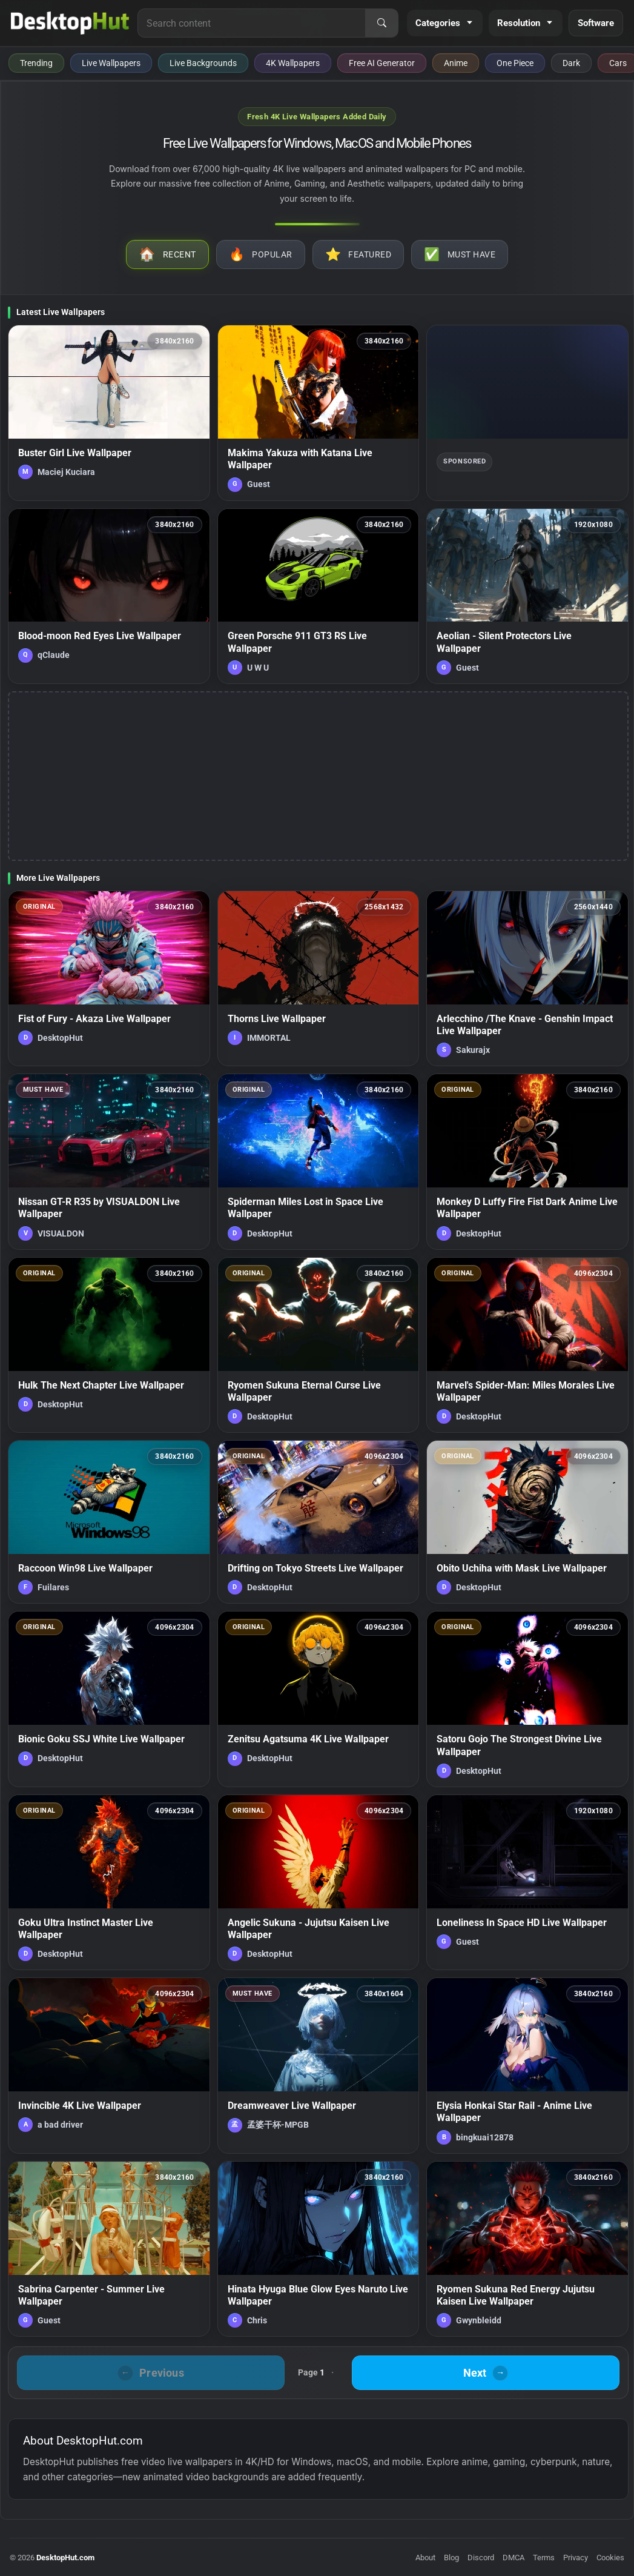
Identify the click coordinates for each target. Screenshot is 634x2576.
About (425, 2557)
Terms (544, 2557)
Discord (480, 2557)
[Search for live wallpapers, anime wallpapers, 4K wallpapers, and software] (251, 23)
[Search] (381, 23)
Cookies (610, 2557)
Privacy (575, 2557)
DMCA (513, 2557)
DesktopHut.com (65, 2557)
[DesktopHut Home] (70, 23)
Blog (451, 2557)
